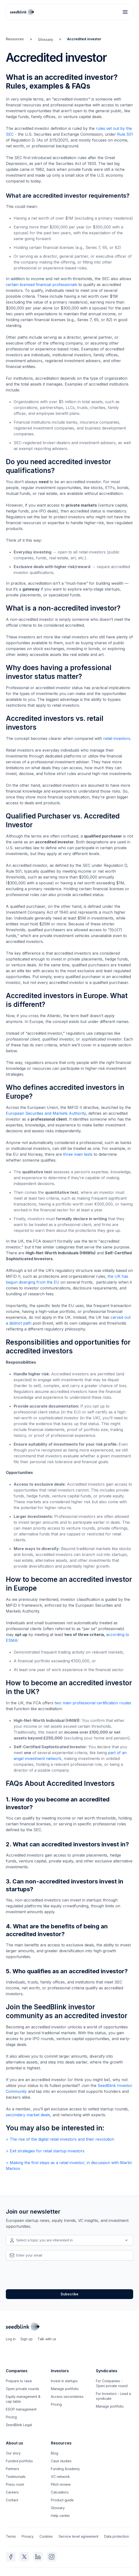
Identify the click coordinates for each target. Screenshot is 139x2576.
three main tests (78, 1154)
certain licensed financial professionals (41, 284)
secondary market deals (28, 2114)
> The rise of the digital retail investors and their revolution (60, 2139)
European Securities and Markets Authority (46, 1113)
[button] (69, 2240)
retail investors (116, 738)
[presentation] (43, 2274)
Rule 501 (125, 134)
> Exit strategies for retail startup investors (45, 2150)
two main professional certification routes (93, 1702)
